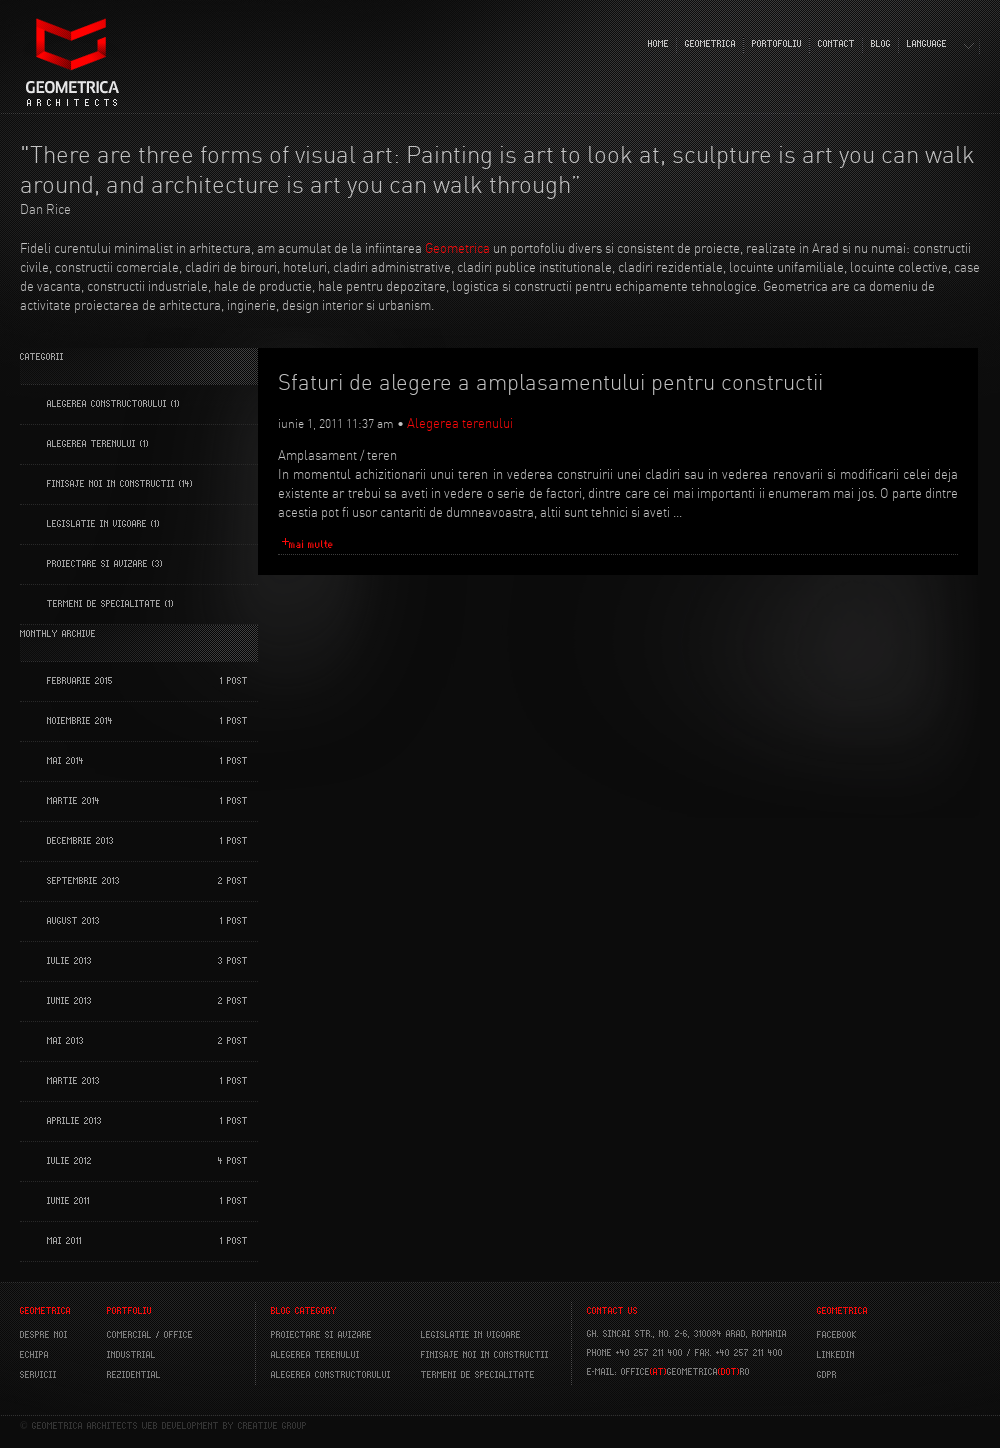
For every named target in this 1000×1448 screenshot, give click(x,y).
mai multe (311, 544)
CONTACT (836, 44)
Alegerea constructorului (107, 404)
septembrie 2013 (83, 881)
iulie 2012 (69, 1161)
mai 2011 (64, 1241)
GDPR (827, 1375)
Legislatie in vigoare (97, 524)
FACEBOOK (837, 1335)
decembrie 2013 (80, 841)
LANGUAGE (927, 44)
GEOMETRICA (710, 44)
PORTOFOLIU (777, 44)
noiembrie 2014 (80, 721)
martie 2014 (73, 801)
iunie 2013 (69, 1001)
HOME (658, 44)
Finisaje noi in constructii (111, 484)
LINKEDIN (836, 1355)
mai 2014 (65, 761)
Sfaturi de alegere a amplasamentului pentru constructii (550, 382)
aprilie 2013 (74, 1121)
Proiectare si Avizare (97, 564)
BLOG (881, 44)
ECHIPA (34, 1355)
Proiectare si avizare (321, 1335)
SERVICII (38, 1375)
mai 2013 (65, 1041)
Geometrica (457, 248)
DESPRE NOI (44, 1335)
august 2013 (73, 921)
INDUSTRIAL (131, 1355)
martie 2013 (73, 1081)
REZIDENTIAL (134, 1375)
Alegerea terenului (91, 444)
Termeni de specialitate (104, 604)
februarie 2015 (80, 681)
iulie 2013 (69, 961)
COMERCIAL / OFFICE (150, 1335)
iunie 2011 (68, 1201)
